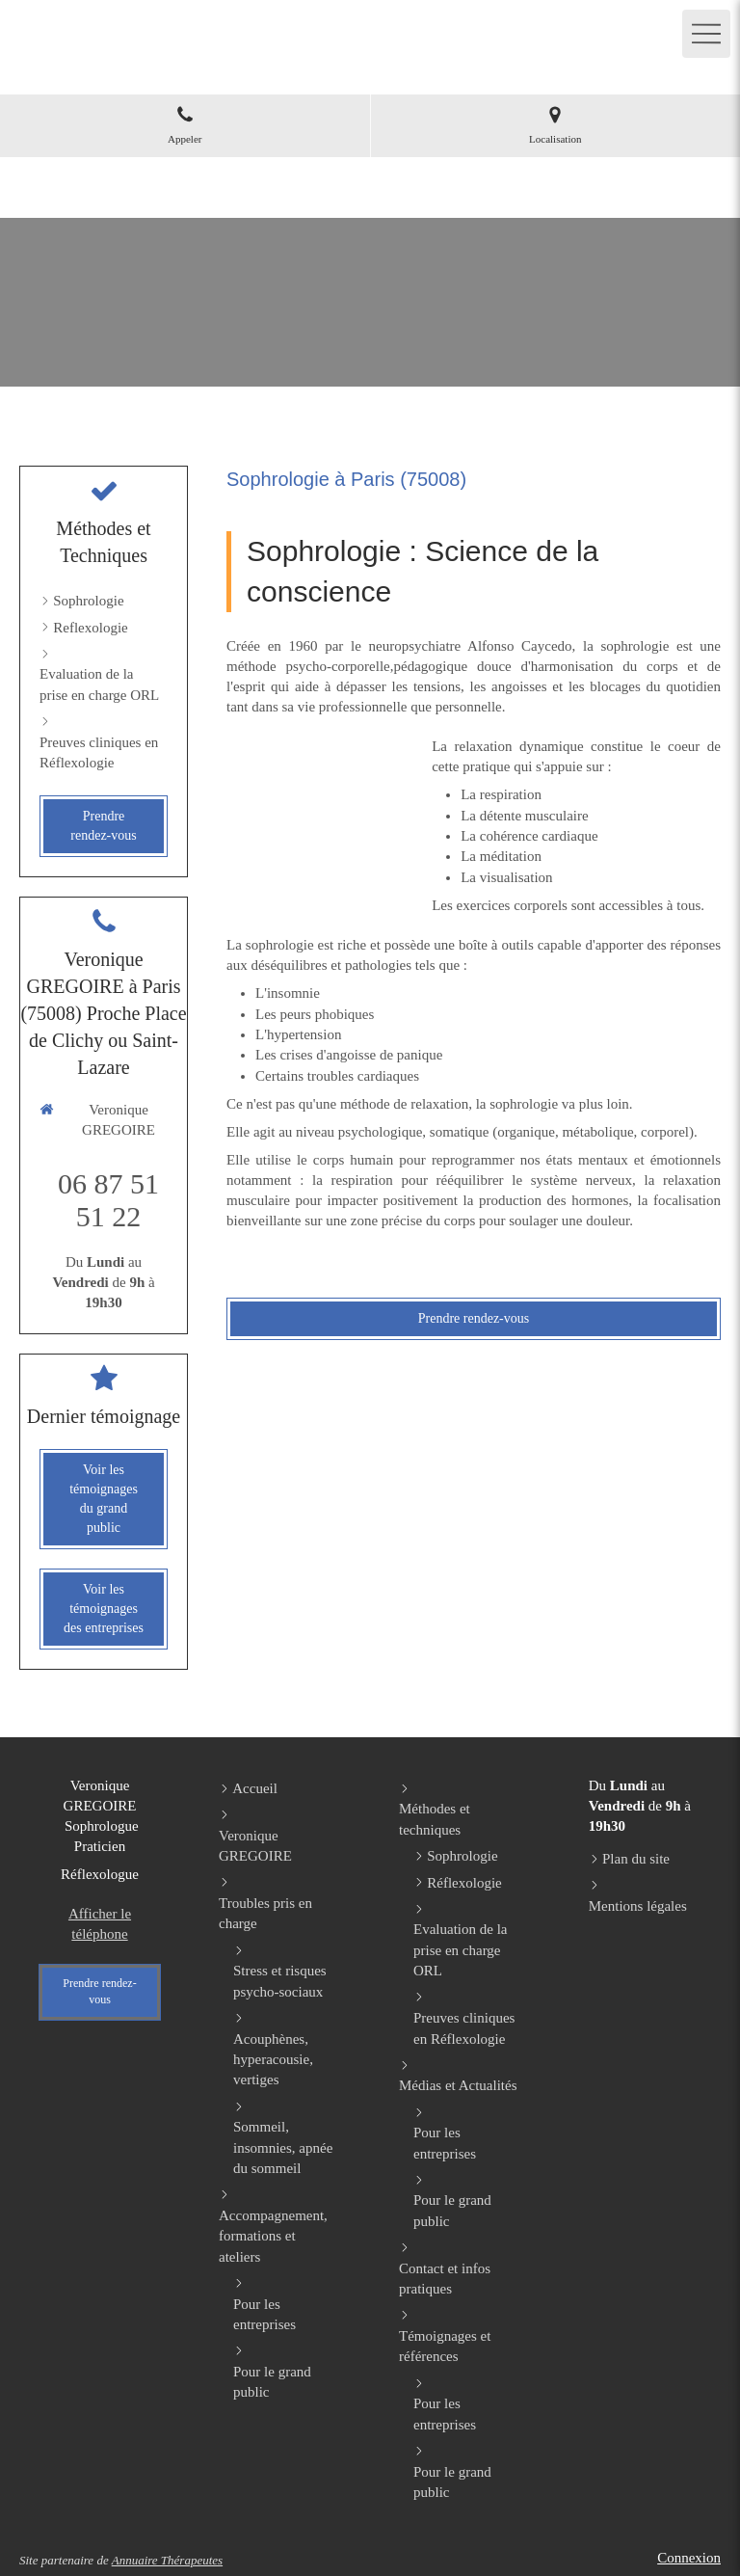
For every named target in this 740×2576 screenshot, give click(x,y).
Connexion (689, 2557)
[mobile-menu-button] (706, 34)
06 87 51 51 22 (108, 1199)
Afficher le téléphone (99, 1924)
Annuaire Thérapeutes (167, 2560)
